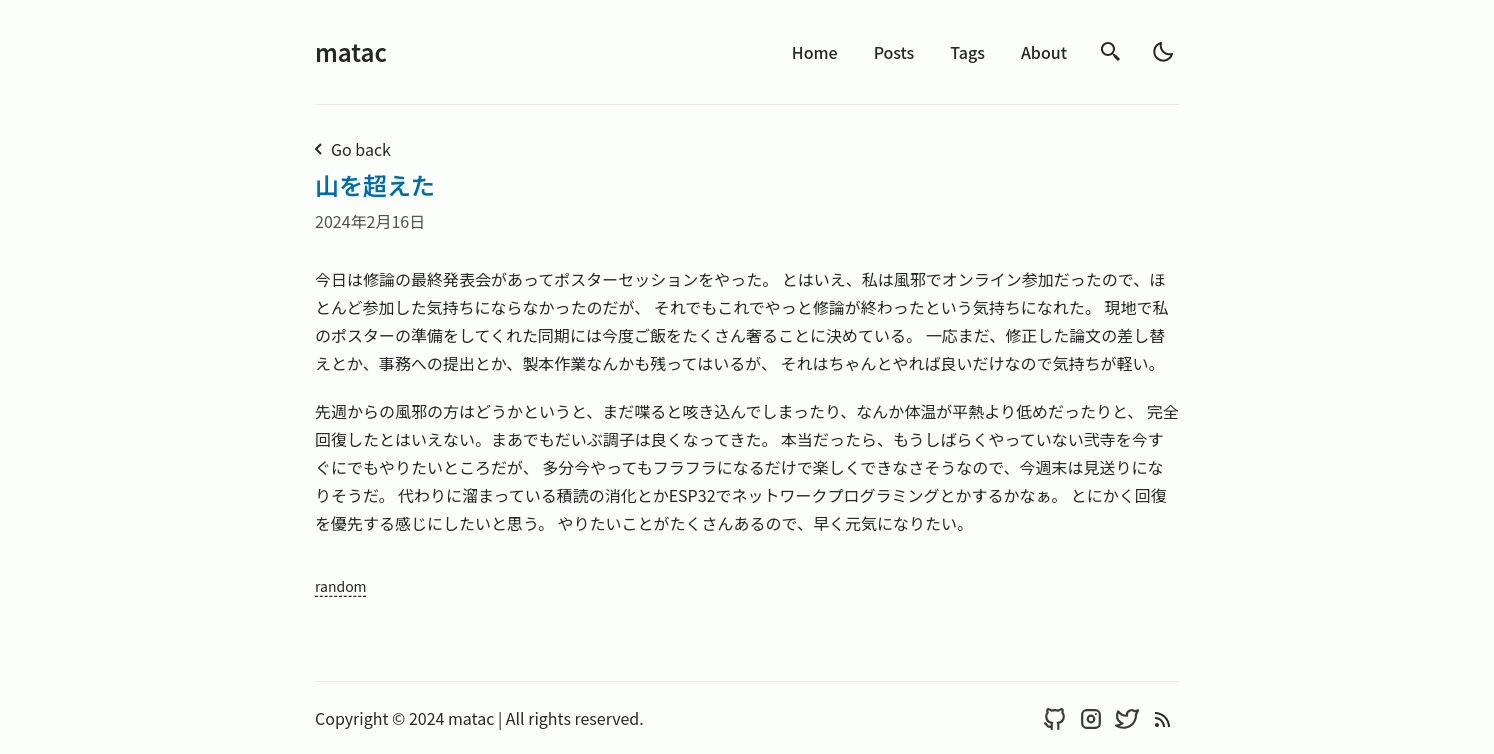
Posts (894, 52)
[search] (1111, 52)
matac (351, 51)
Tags (967, 52)
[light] (1163, 52)
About (1044, 52)
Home (815, 52)
